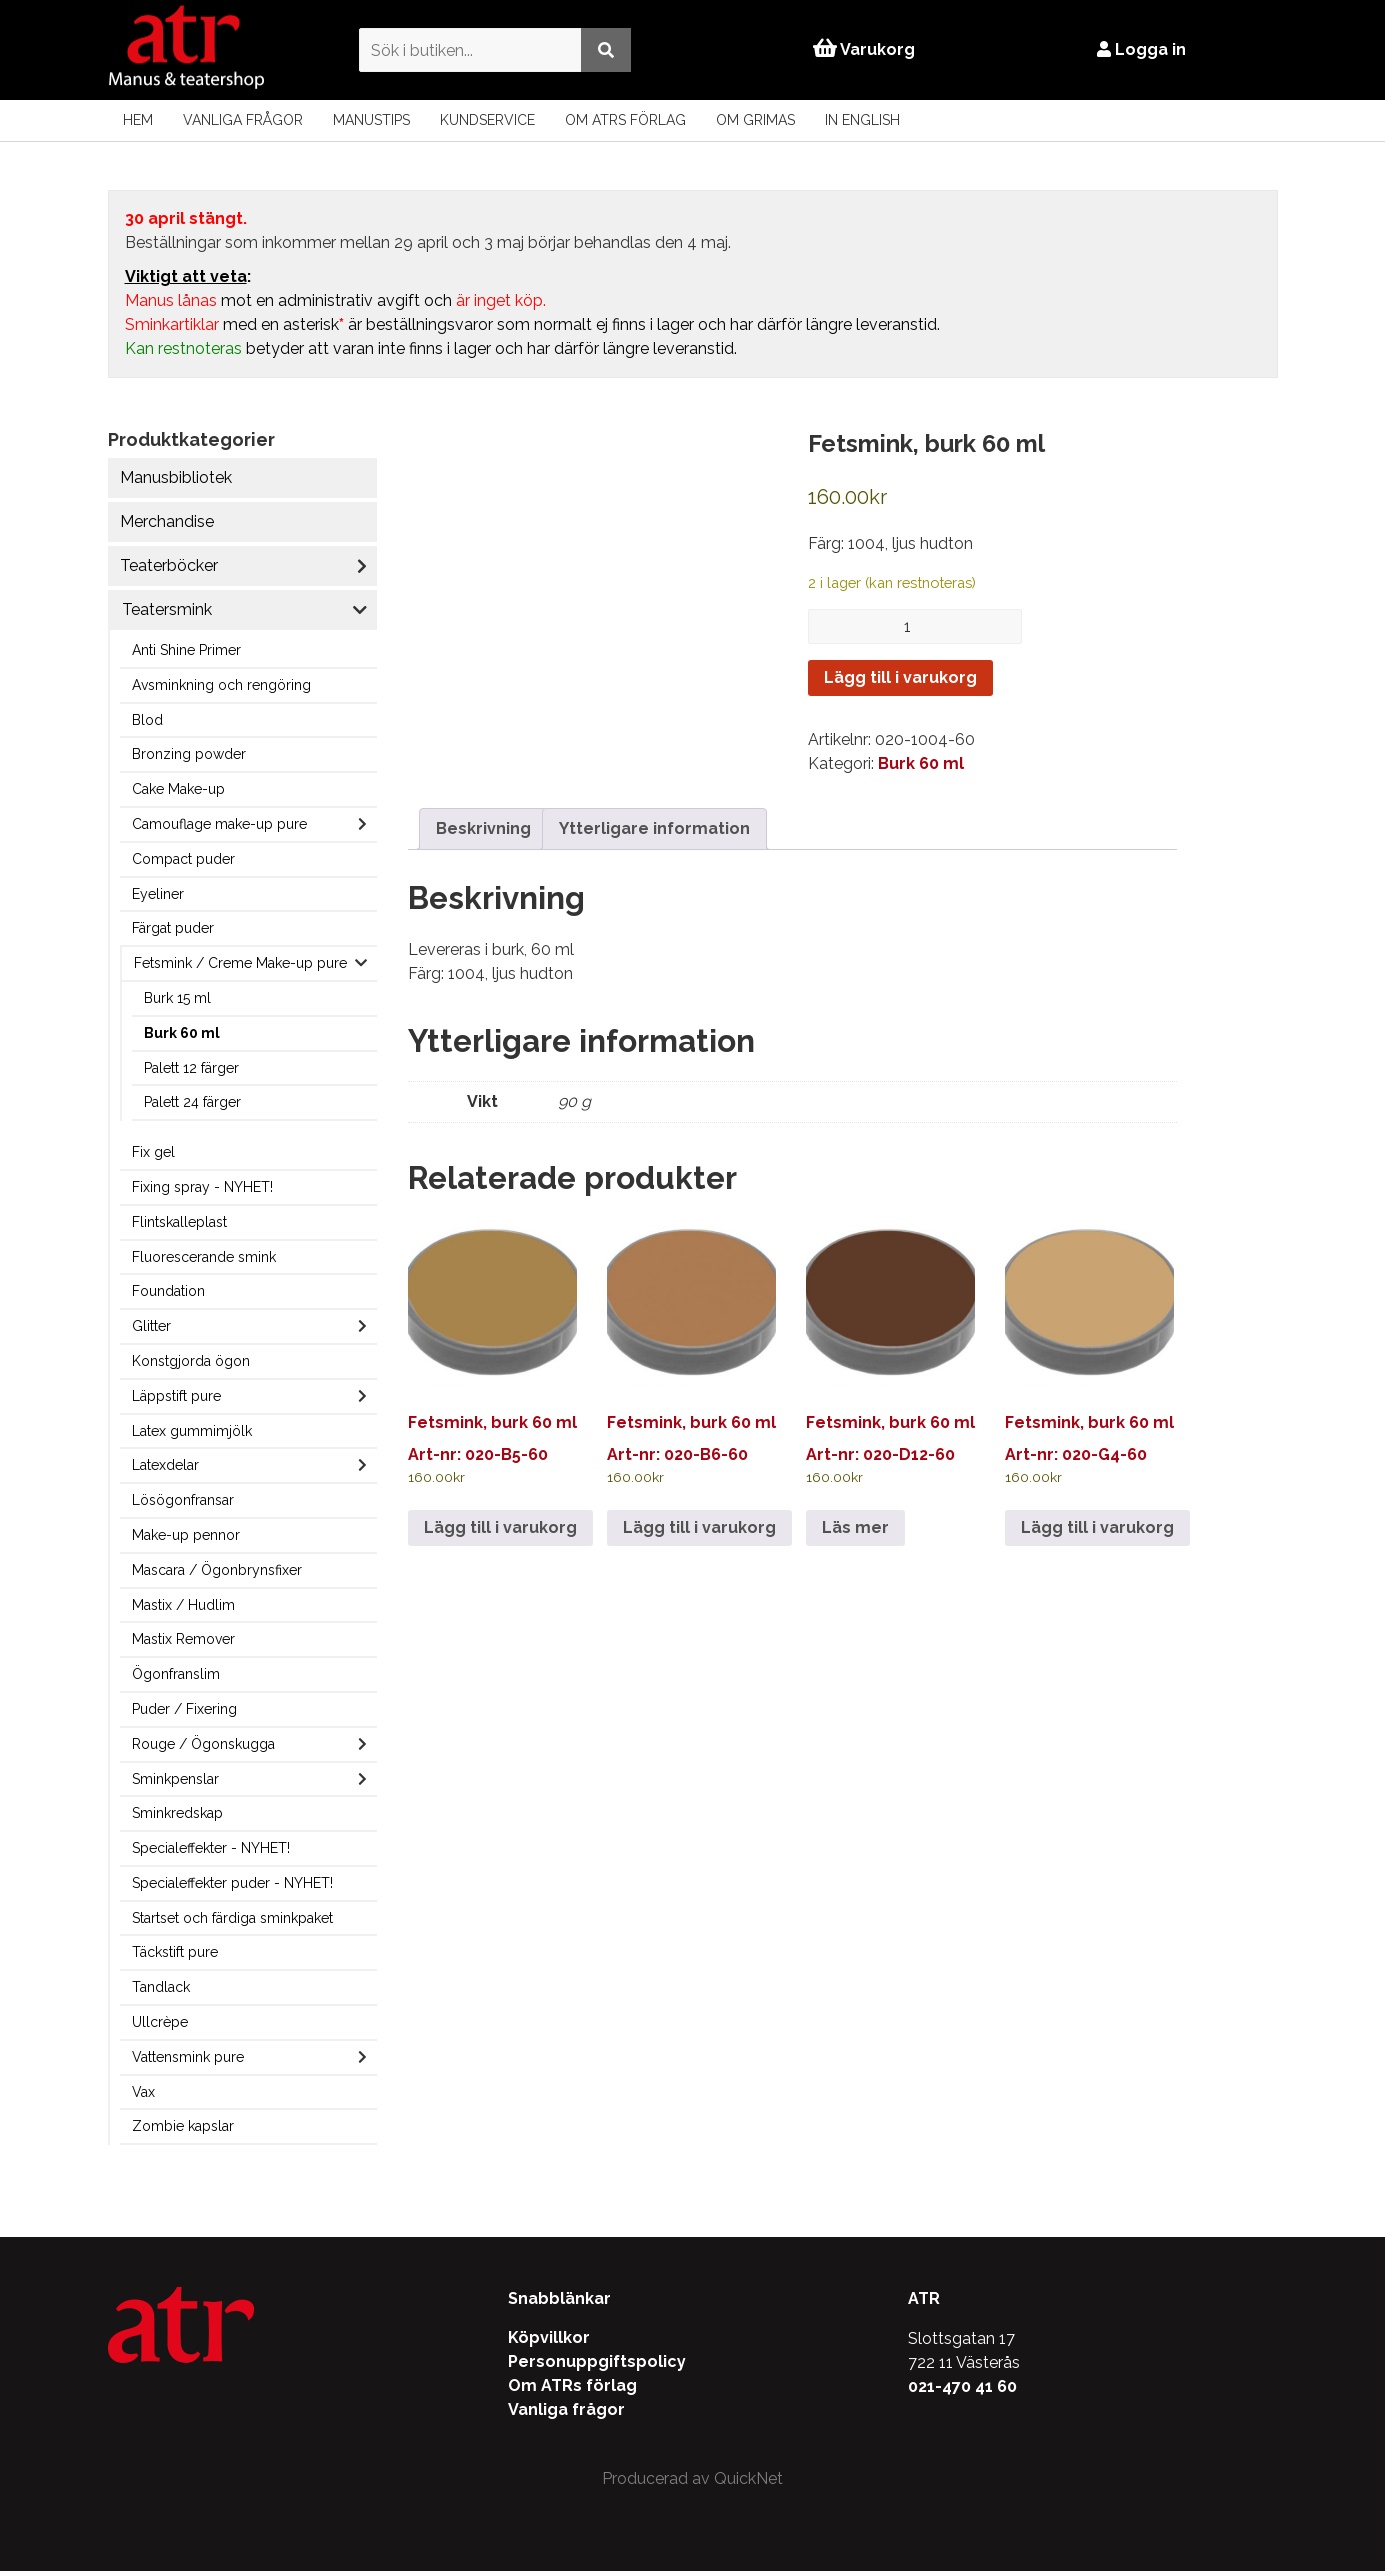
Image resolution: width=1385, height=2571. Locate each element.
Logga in (1141, 49)
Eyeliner (158, 894)
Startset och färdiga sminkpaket (232, 1918)
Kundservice (487, 120)
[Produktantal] (915, 626)
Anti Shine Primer (186, 650)
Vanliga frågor (243, 120)
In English (862, 120)
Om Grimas (755, 120)
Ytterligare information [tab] (654, 828)
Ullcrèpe (160, 2022)
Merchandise (167, 521)
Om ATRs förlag (625, 120)
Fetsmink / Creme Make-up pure (240, 963)
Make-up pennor (186, 1535)
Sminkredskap (177, 1813)
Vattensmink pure (188, 2057)
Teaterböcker (169, 565)
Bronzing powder (189, 754)
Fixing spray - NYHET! (202, 1187)
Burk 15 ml (177, 998)
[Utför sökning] (606, 49)
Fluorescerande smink (204, 1257)
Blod (147, 720)
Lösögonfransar (183, 1500)
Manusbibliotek (176, 477)
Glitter (151, 1326)
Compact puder (183, 859)
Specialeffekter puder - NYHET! (232, 1883)
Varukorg (864, 49)
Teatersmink (167, 609)
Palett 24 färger (192, 1102)
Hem (138, 120)
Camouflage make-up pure (219, 824)
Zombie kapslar (183, 2126)
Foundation (168, 1291)
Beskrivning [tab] (483, 828)
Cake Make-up (178, 789)
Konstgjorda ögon (191, 1361)
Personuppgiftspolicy (597, 2361)
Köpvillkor (549, 2337)
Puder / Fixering (184, 1709)
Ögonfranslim (176, 1674)
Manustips (371, 120)
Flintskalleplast (179, 1222)
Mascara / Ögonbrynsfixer (217, 1570)
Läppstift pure (176, 1396)
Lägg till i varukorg (900, 677)
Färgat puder (173, 928)
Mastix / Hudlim (183, 1605)
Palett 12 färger (191, 1068)
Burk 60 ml (182, 1033)
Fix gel (153, 1152)
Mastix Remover (183, 1639)
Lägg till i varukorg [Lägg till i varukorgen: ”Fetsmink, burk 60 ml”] (500, 1527)
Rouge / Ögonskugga (203, 1744)
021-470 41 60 (962, 2386)
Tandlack (161, 1987)
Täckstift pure (175, 1952)
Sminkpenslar (175, 1779)
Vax (143, 2092)
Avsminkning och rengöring (221, 685)
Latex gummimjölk (192, 1431)
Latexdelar (165, 1465)
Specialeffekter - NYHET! (211, 1848)
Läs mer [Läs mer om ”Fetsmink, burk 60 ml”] (855, 1527)
